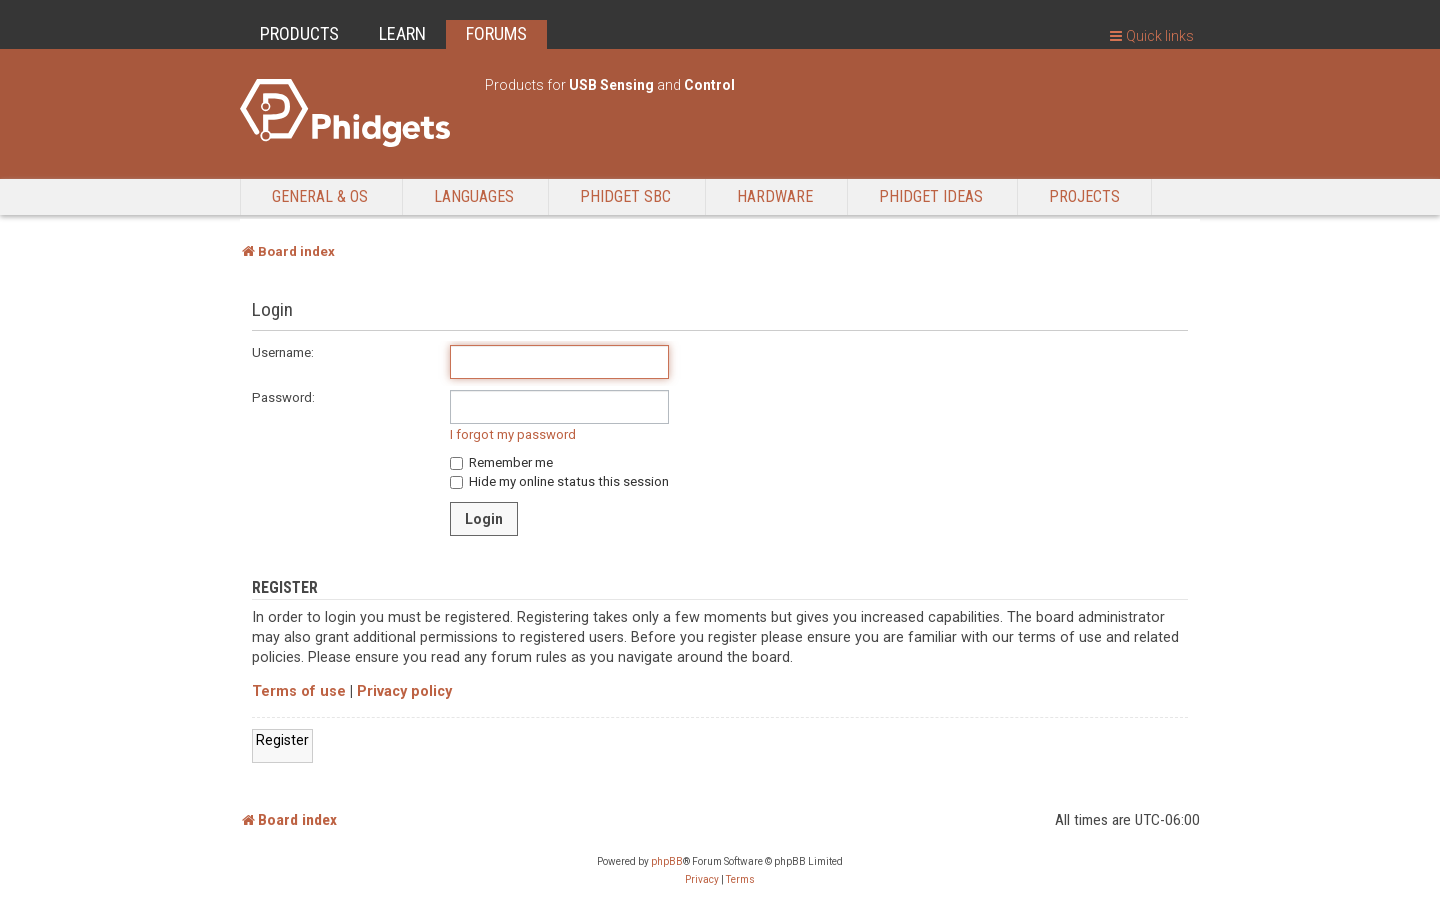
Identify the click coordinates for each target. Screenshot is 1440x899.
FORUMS (496, 33)
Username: (283, 352)
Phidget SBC (625, 196)
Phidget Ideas (931, 196)
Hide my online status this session (559, 481)
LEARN (402, 33)
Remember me (501, 462)
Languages (474, 196)
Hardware (775, 196)
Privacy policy (404, 691)
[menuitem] (702, 880)
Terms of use (299, 691)
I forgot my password (513, 434)
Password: (283, 397)
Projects (1084, 196)
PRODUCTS (299, 33)
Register (282, 740)
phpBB (667, 861)
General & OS (320, 196)
